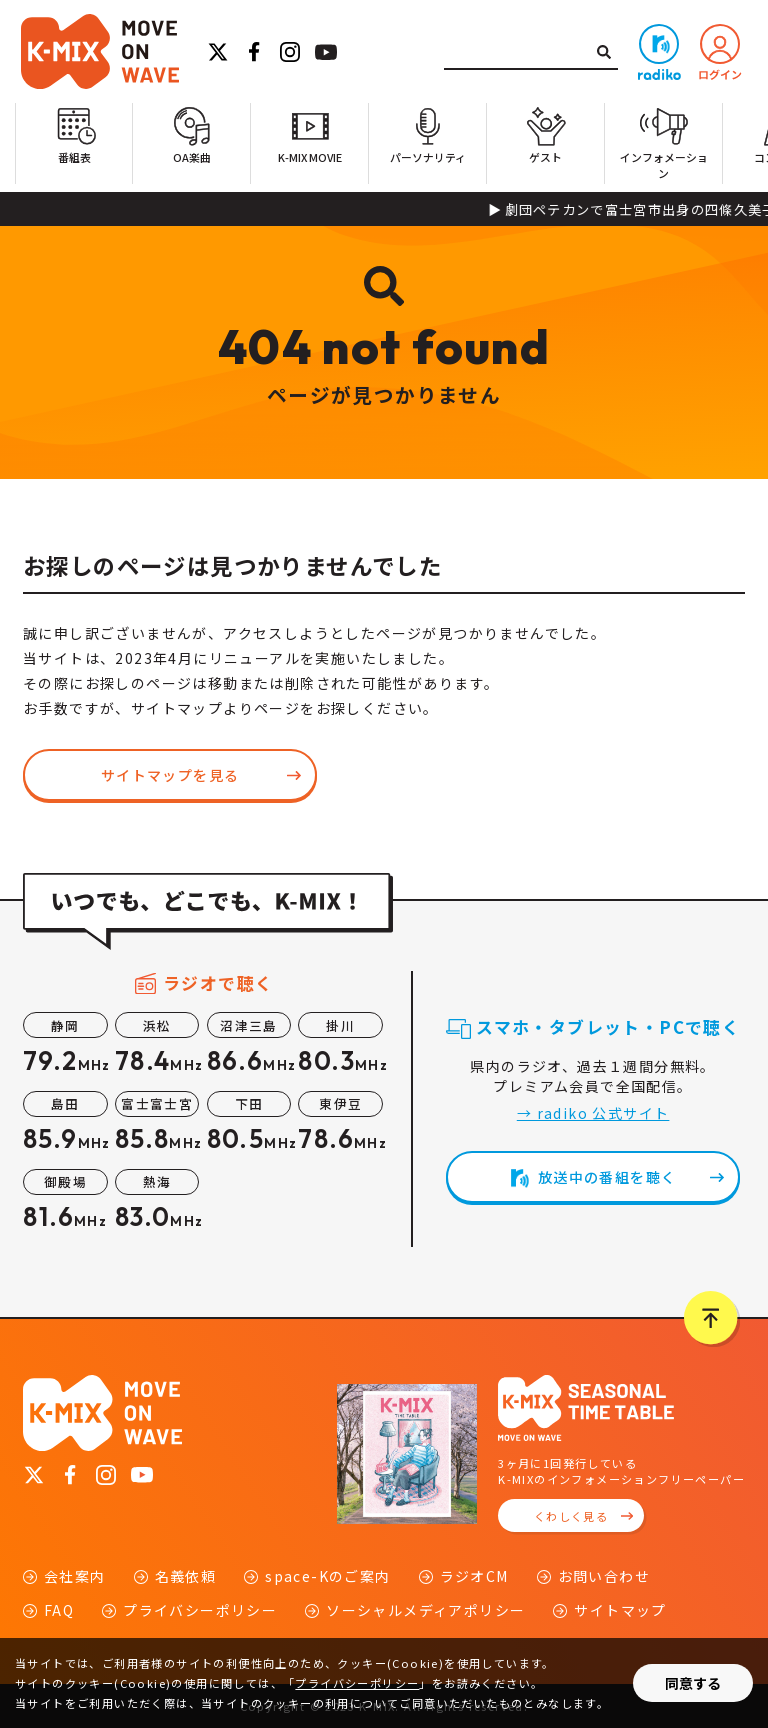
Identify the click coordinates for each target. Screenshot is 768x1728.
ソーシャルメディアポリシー (425, 1610)
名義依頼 (186, 1576)
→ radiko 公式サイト (593, 1113)
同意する (693, 1683)
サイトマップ (620, 1610)
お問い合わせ (604, 1576)
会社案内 (75, 1576)
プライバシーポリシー (200, 1610)
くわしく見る (571, 1516)
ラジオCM (474, 1576)
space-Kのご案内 (327, 1576)
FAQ (59, 1610)
